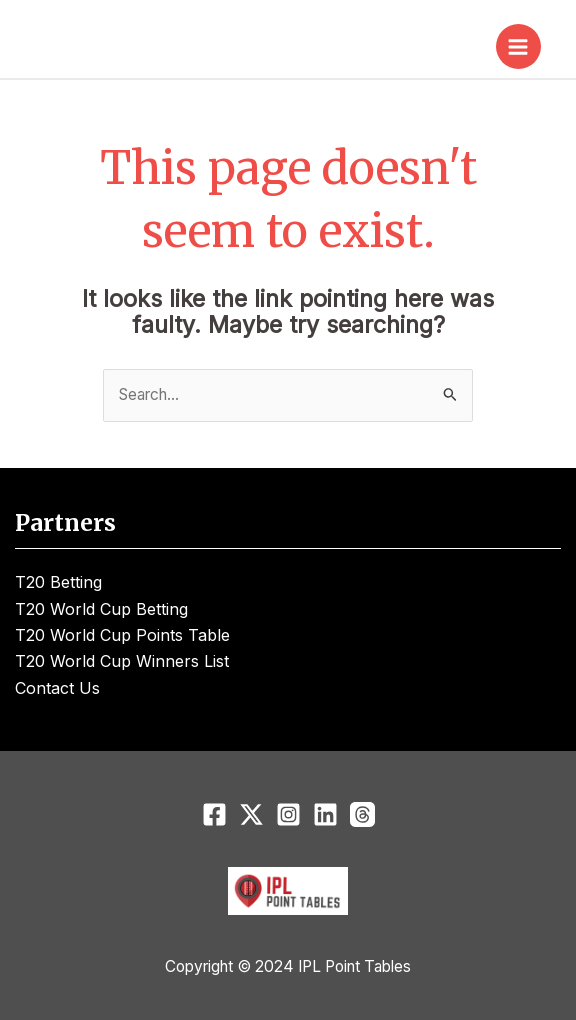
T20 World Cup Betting (101, 609)
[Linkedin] (325, 814)
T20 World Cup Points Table (122, 635)
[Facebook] (214, 814)
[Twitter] (251, 814)
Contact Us (57, 688)
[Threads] (362, 814)
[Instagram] (288, 814)
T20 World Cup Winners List (122, 661)
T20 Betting (58, 582)
